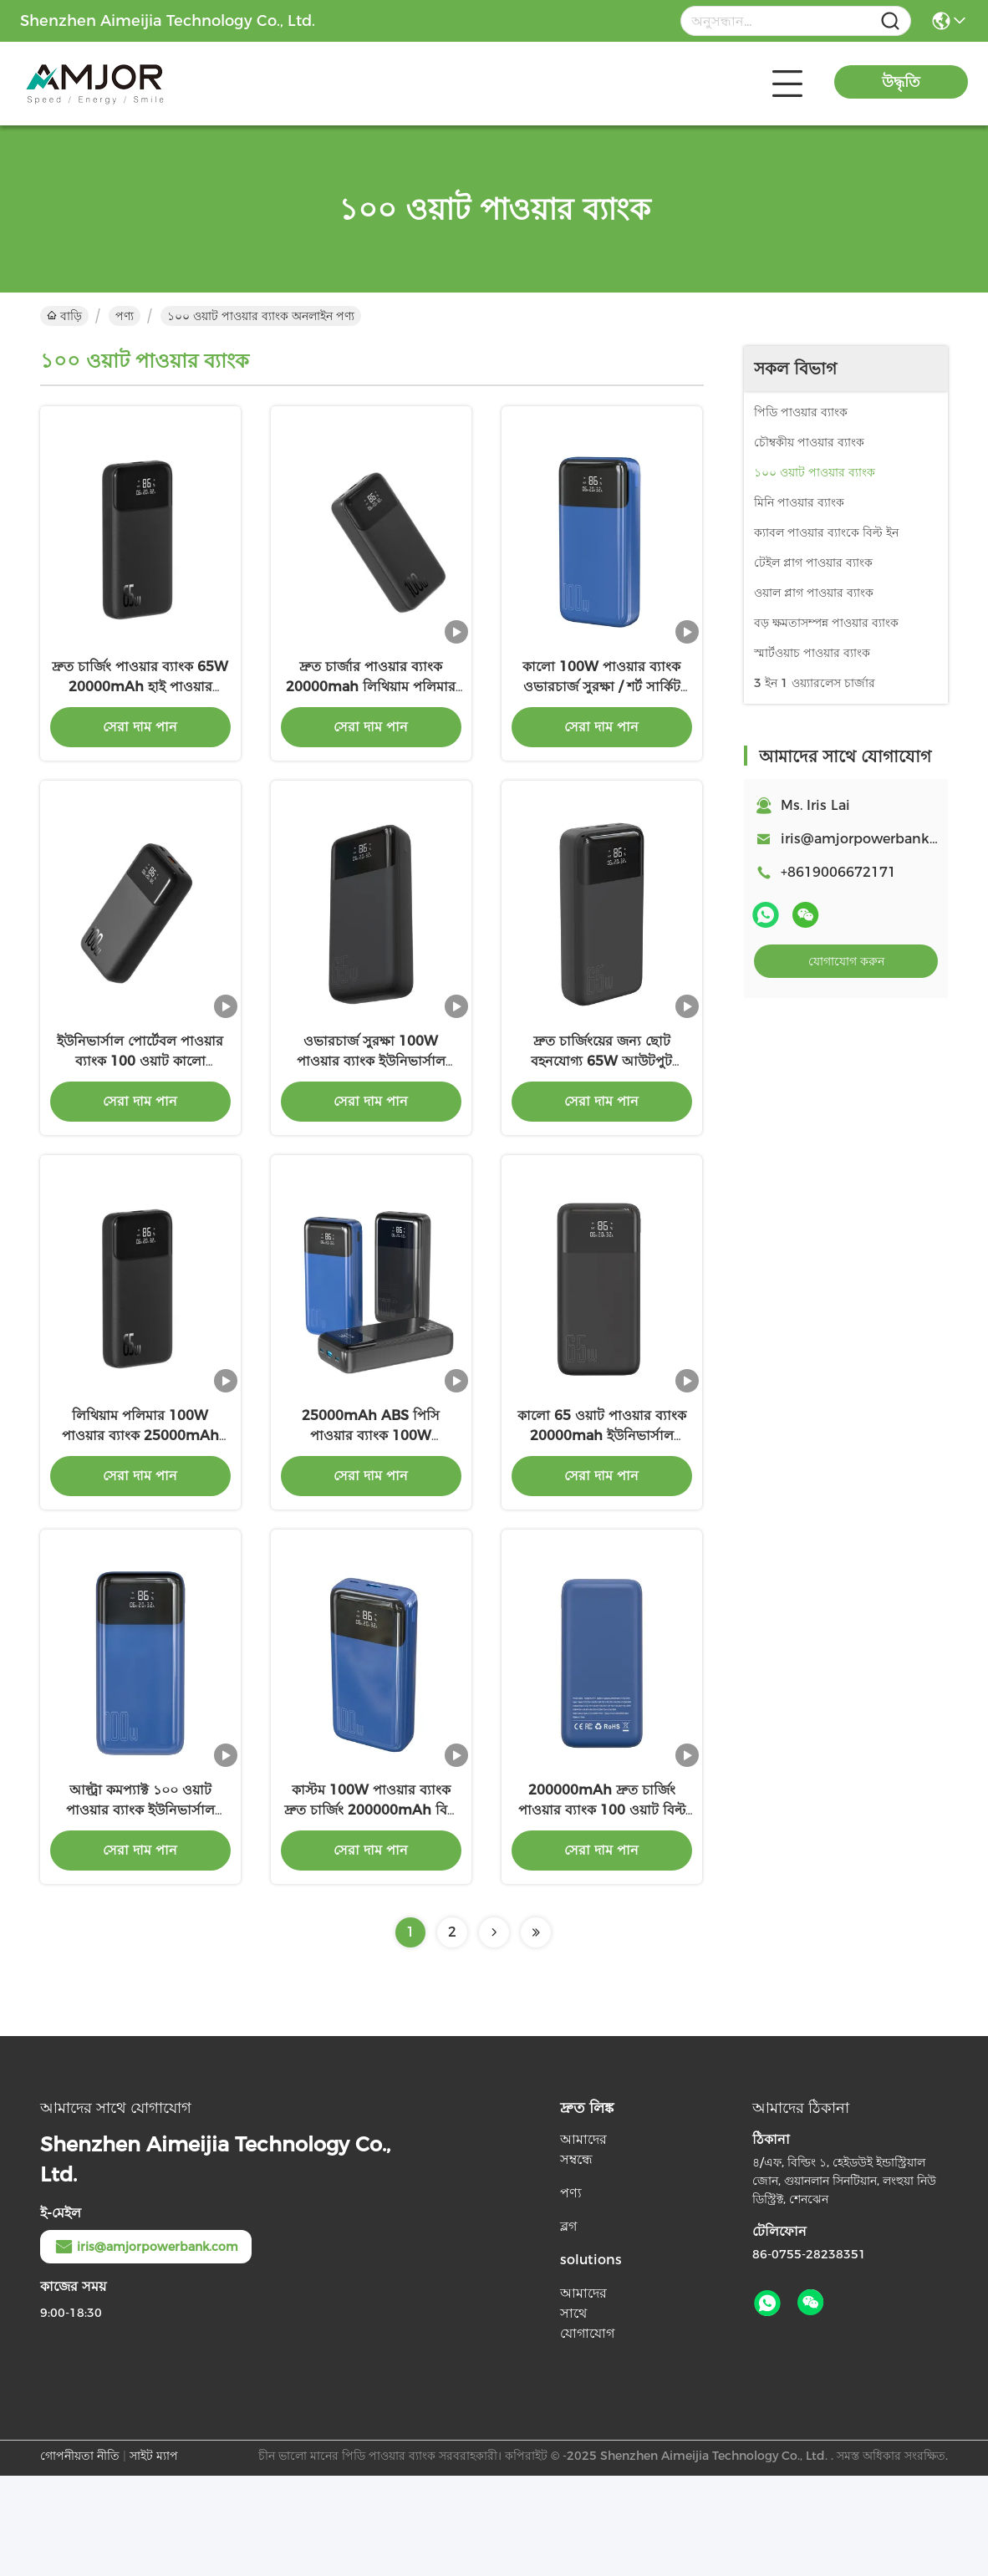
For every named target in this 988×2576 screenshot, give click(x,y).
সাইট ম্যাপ (154, 2555)
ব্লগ (568, 2326)
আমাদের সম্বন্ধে (583, 2250)
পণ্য (124, 315)
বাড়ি (64, 315)
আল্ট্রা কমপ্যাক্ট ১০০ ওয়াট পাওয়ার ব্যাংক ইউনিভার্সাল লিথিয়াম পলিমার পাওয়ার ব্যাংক (140, 1910)
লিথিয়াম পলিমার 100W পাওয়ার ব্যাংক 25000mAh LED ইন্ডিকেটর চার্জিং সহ (140, 1511)
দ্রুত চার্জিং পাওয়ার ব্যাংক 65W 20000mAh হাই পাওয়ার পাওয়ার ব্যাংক (140, 712)
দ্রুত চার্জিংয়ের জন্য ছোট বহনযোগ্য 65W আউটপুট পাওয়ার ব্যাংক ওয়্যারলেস (601, 1111)
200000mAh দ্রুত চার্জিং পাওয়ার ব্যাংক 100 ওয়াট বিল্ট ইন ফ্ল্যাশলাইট (601, 1910)
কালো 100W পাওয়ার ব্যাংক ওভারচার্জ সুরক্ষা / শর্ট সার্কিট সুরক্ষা (601, 712)
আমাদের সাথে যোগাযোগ (587, 2413)
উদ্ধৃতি (901, 82)
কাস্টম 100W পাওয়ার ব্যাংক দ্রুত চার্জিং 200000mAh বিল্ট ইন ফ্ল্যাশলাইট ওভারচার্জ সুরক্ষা (371, 1910)
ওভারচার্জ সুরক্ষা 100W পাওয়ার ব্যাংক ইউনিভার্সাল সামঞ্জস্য (371, 1111)
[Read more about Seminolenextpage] (494, 2033)
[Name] (890, 21)
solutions (591, 2360)
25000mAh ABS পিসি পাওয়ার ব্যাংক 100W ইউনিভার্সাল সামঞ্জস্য (371, 1511)
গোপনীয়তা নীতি (80, 2555)
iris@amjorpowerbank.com (871, 839)
